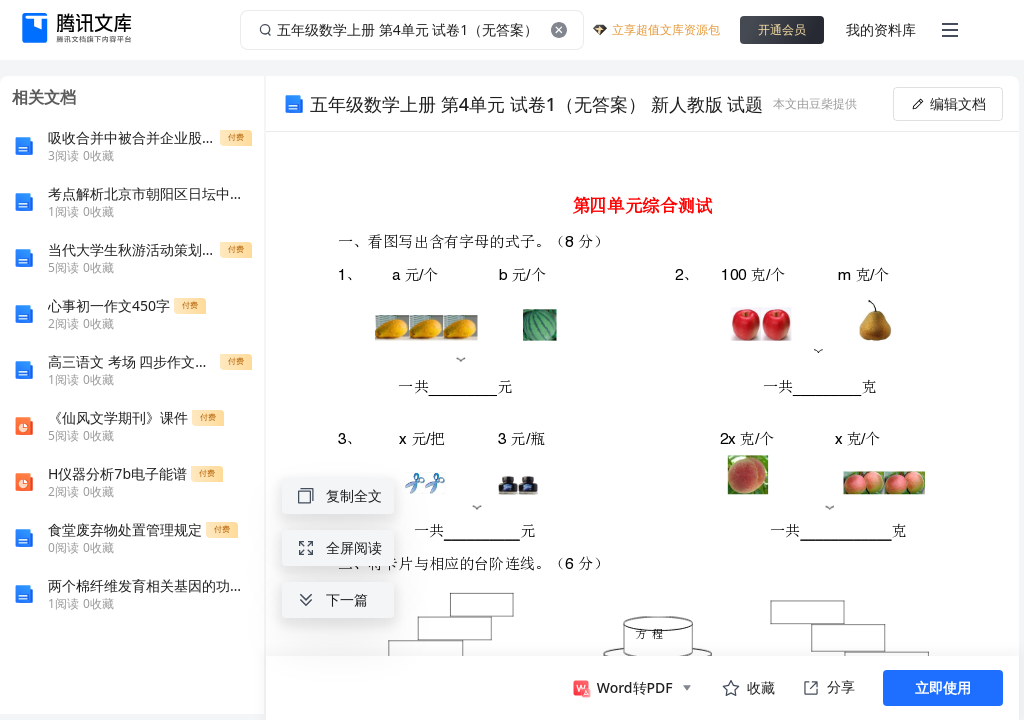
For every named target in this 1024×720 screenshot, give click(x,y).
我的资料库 (881, 29)
